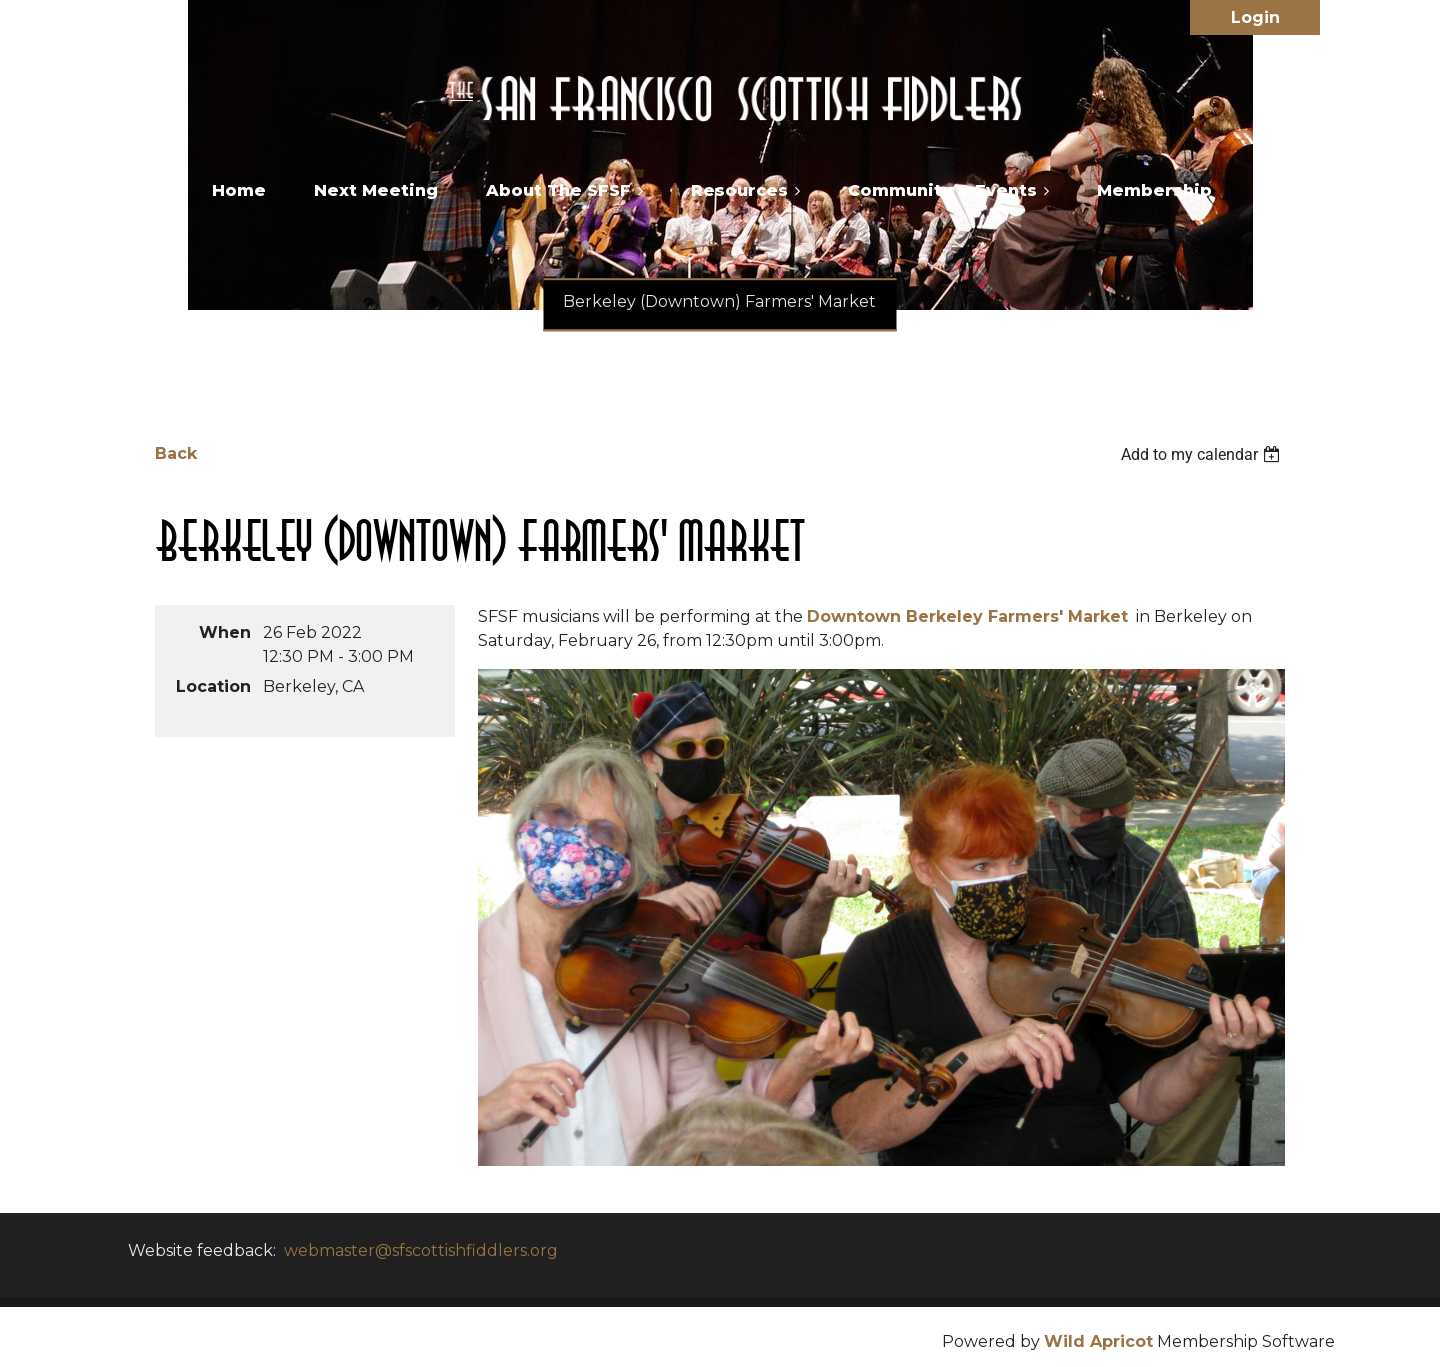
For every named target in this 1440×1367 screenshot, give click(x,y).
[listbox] (1203, 454)
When (225, 632)
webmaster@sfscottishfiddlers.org (421, 1250)
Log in (1255, 17)
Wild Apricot (1098, 1341)
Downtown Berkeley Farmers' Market (967, 616)
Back (176, 453)
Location (213, 686)
